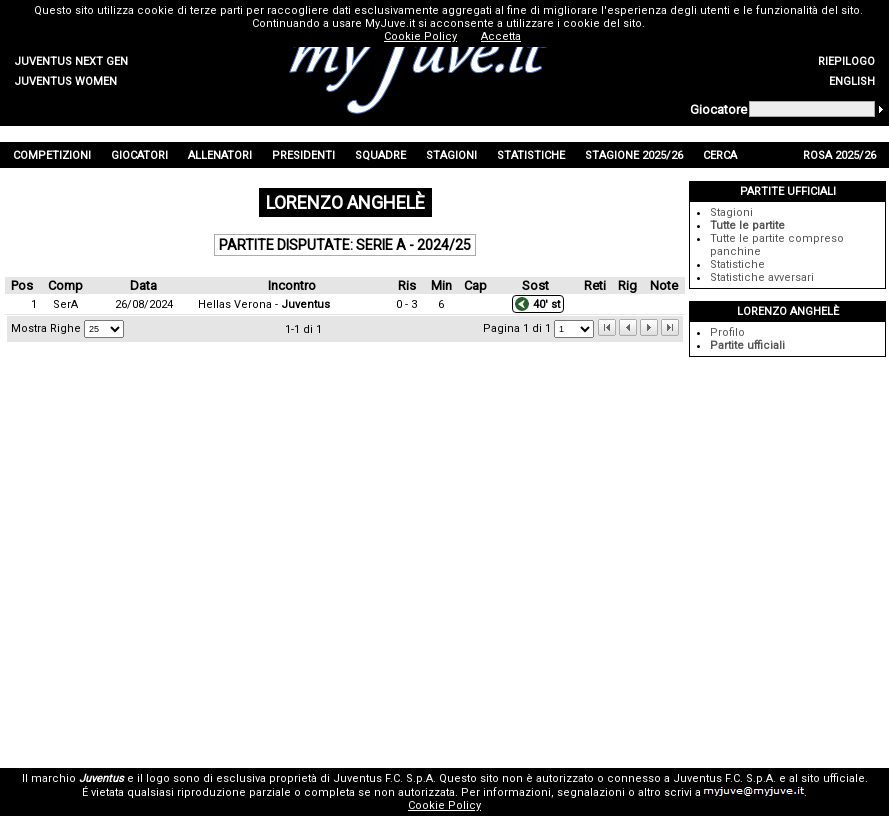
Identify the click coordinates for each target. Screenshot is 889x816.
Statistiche (737, 264)
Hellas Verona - (264, 304)
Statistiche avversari (762, 277)
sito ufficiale (833, 778)
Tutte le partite (747, 225)
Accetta (501, 36)
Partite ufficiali (747, 345)
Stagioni (731, 212)
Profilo (727, 332)
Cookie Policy (444, 805)
